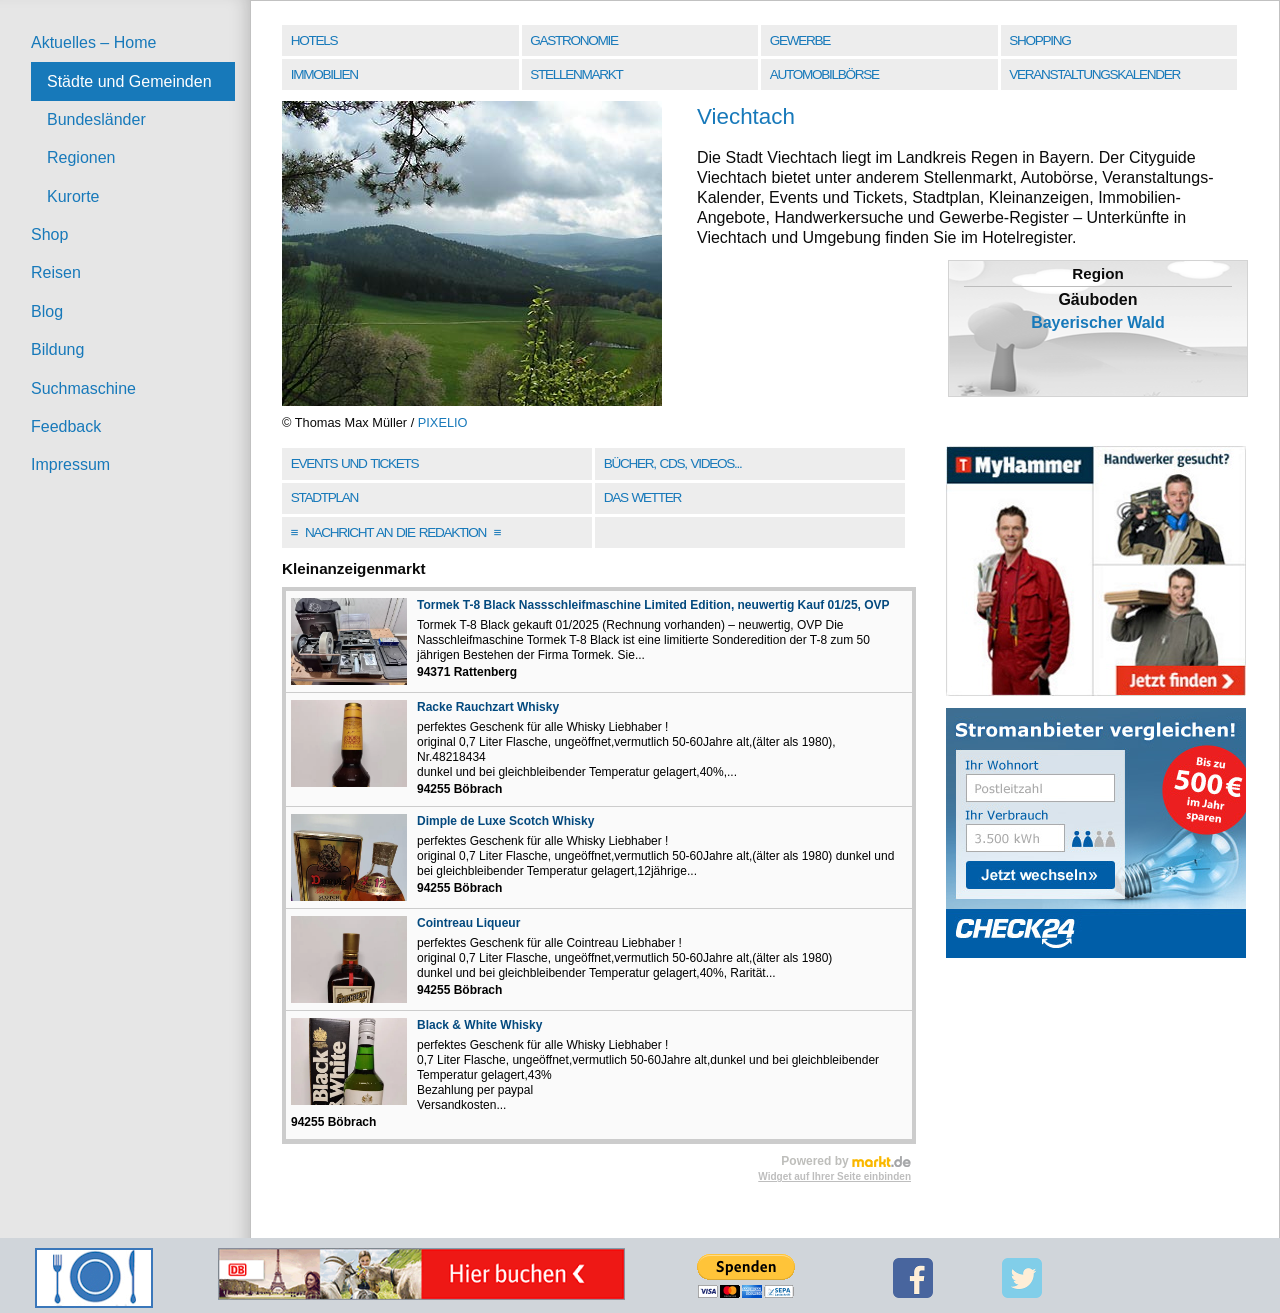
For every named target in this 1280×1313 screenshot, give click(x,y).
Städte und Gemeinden (129, 81)
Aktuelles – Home (93, 42)
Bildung (57, 349)
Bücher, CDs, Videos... (673, 463)
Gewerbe (800, 40)
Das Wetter (642, 497)
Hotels (314, 40)
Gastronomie (573, 40)
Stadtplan (324, 497)
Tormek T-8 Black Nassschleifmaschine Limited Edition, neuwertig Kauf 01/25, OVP (653, 605)
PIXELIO (443, 422)
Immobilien (324, 74)
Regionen (81, 157)
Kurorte (73, 196)
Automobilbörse (824, 74)
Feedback (66, 426)
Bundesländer (96, 119)
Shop (49, 234)
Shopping (1039, 40)
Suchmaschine (83, 388)
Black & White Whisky (479, 1025)
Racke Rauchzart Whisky (488, 707)
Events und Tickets (355, 463)
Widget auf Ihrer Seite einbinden (834, 1176)
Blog (47, 311)
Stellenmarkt (576, 74)
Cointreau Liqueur (468, 923)
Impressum (70, 464)
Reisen (56, 272)
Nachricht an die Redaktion (396, 532)
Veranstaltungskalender (1094, 74)
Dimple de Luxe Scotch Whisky (505, 821)
